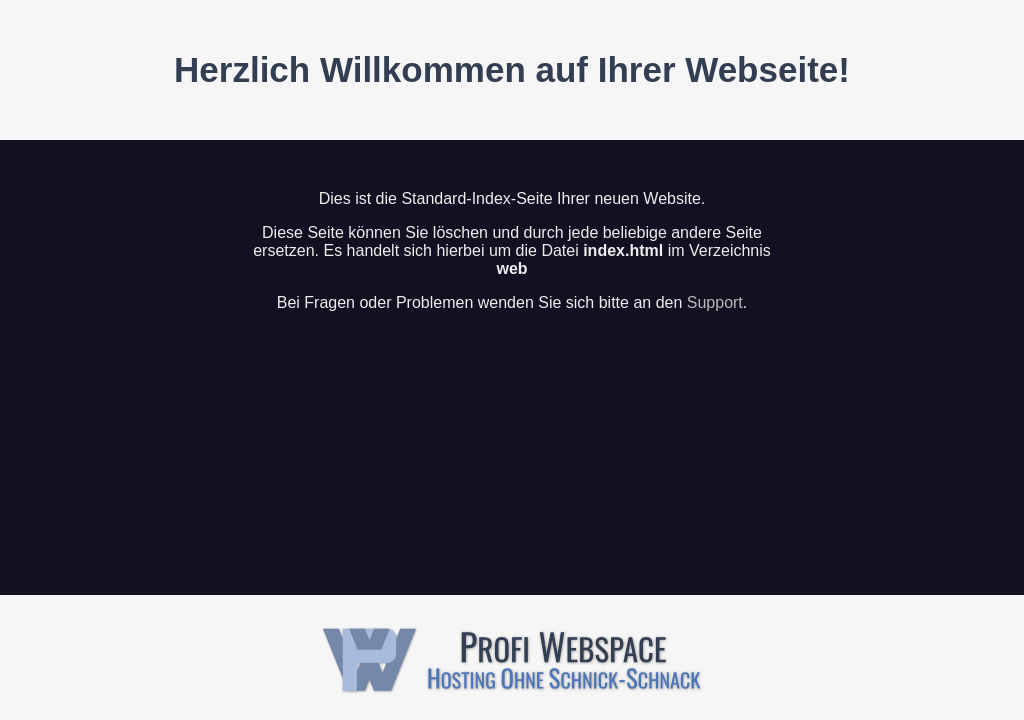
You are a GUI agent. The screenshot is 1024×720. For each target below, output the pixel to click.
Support (715, 302)
